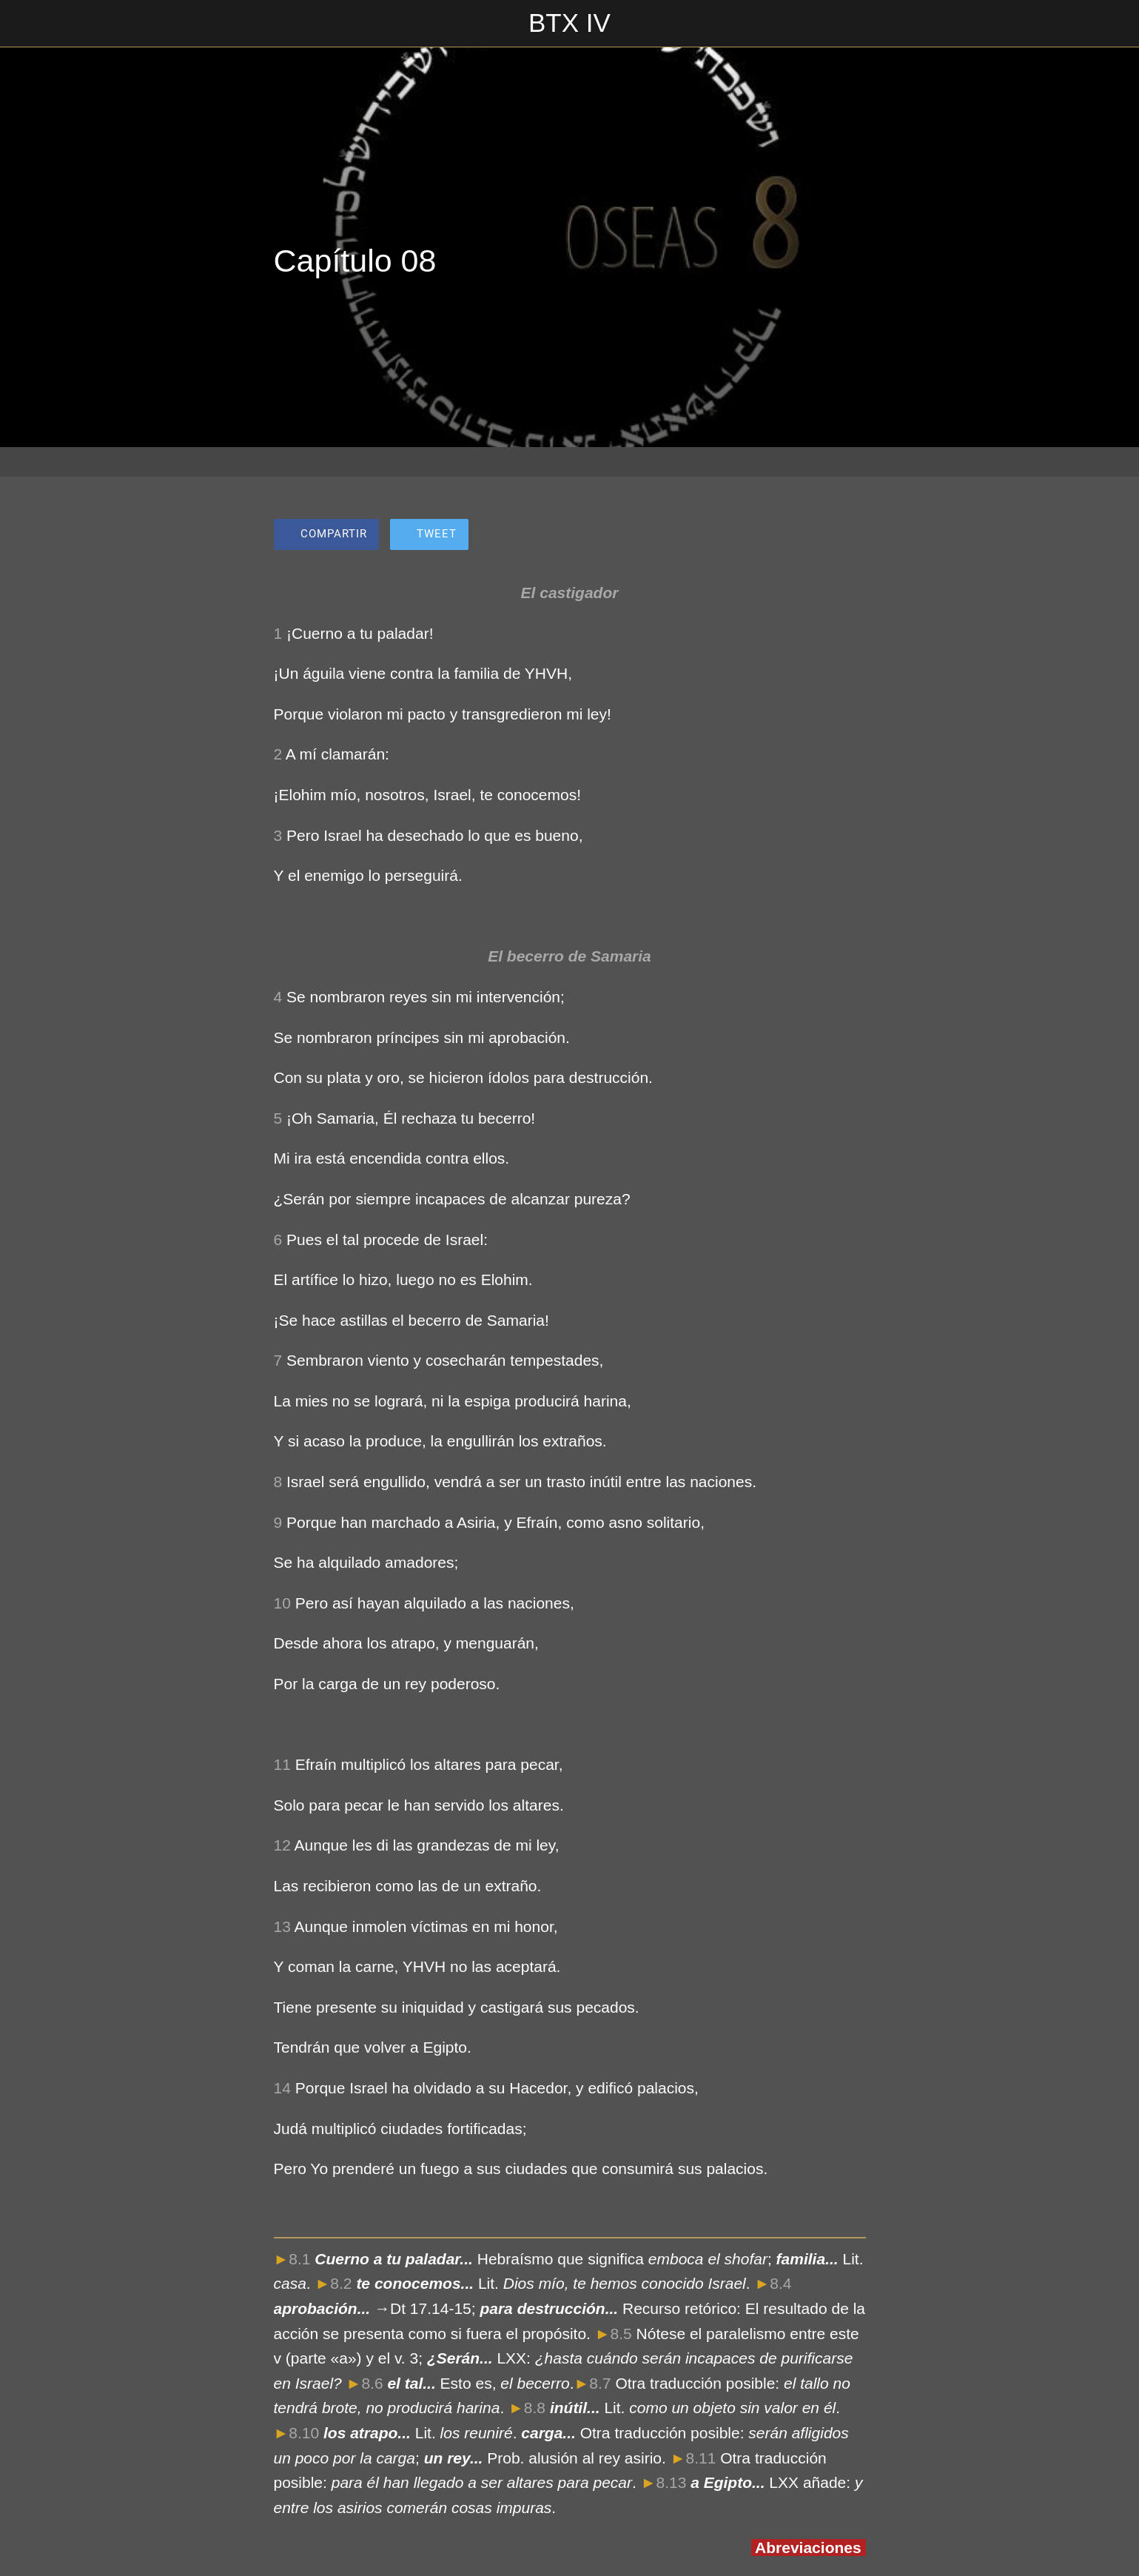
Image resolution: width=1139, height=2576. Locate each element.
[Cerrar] (29, 24)
